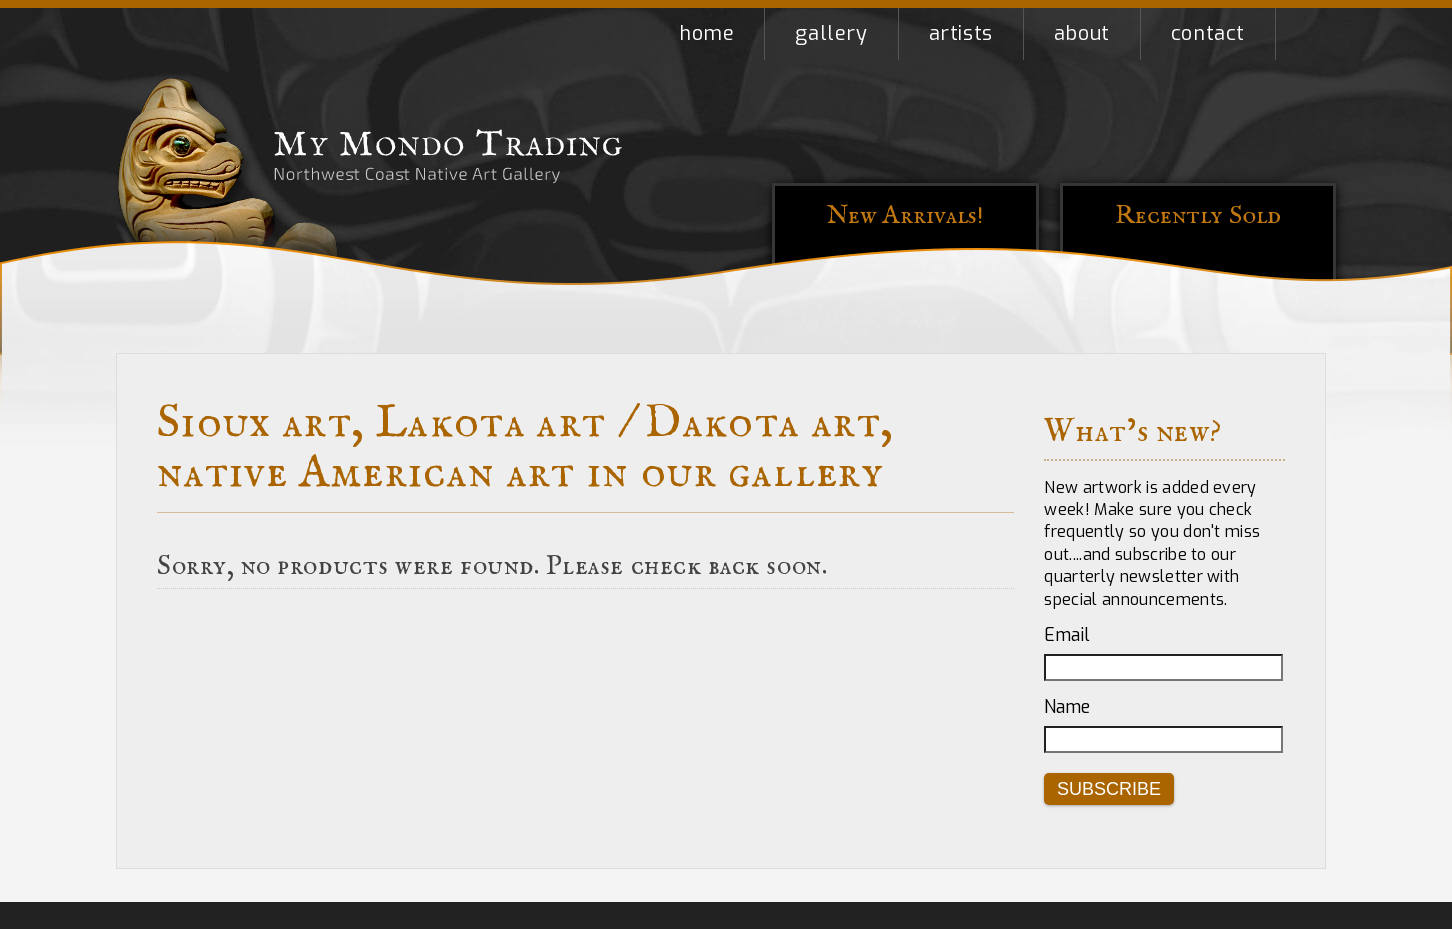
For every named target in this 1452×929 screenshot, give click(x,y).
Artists (961, 33)
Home (706, 33)
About (1082, 33)
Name (1067, 707)
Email (1067, 635)
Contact (1208, 33)
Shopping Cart (1306, 34)
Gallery (831, 33)
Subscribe (1109, 789)
